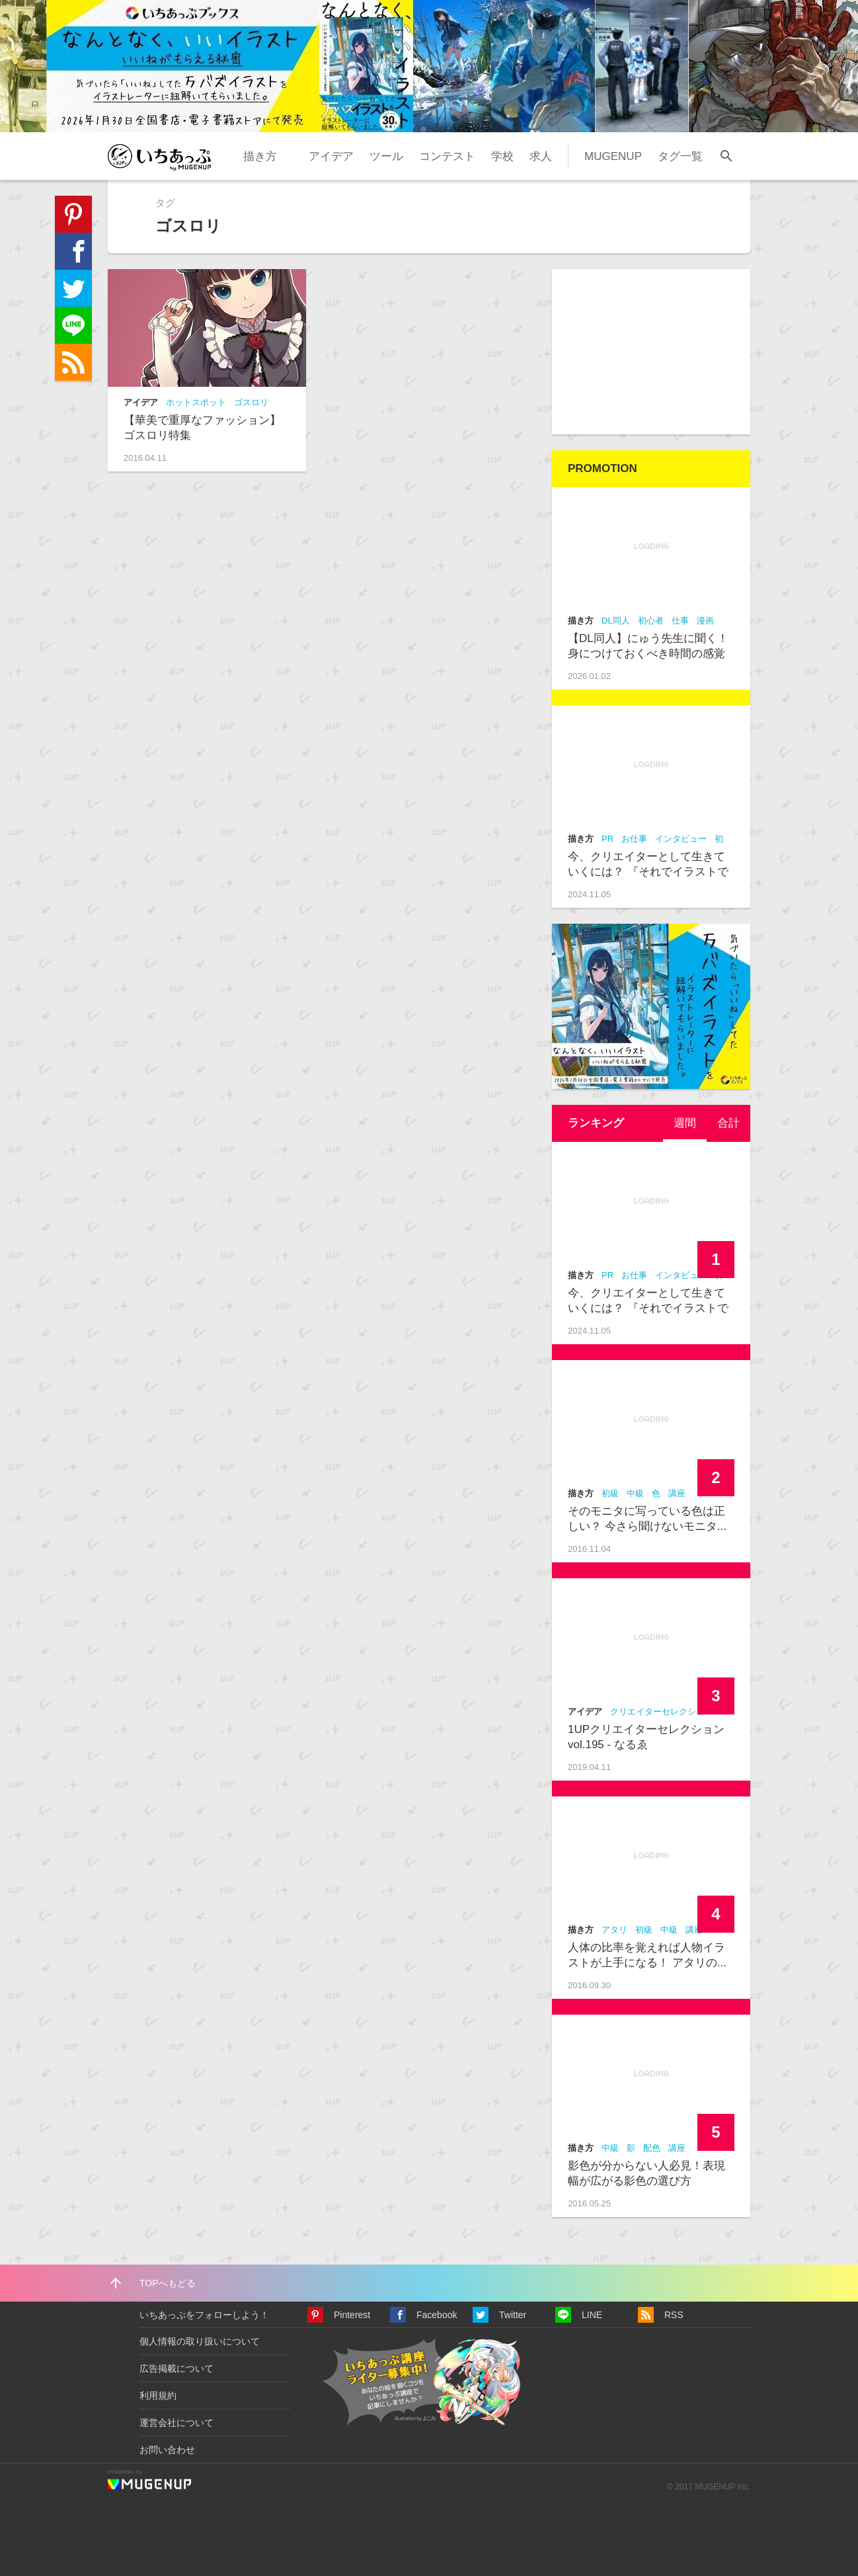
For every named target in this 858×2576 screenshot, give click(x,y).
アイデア (331, 156)
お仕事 (634, 839)
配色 (651, 2148)
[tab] (685, 1123)
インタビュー (681, 839)
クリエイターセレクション (661, 1711)
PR (607, 839)
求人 (540, 156)
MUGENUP (613, 156)
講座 (676, 1493)
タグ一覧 (680, 156)
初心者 (651, 620)
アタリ (614, 1930)
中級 (635, 1493)
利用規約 (157, 2395)
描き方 (260, 156)
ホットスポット (196, 402)
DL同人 (616, 620)
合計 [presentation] (728, 1123)
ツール (386, 156)
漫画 (705, 620)
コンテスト (447, 156)
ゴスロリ (251, 402)
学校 (502, 156)
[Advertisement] (651, 351)
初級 (610, 1493)
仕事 (680, 620)
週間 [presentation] (685, 1123)
